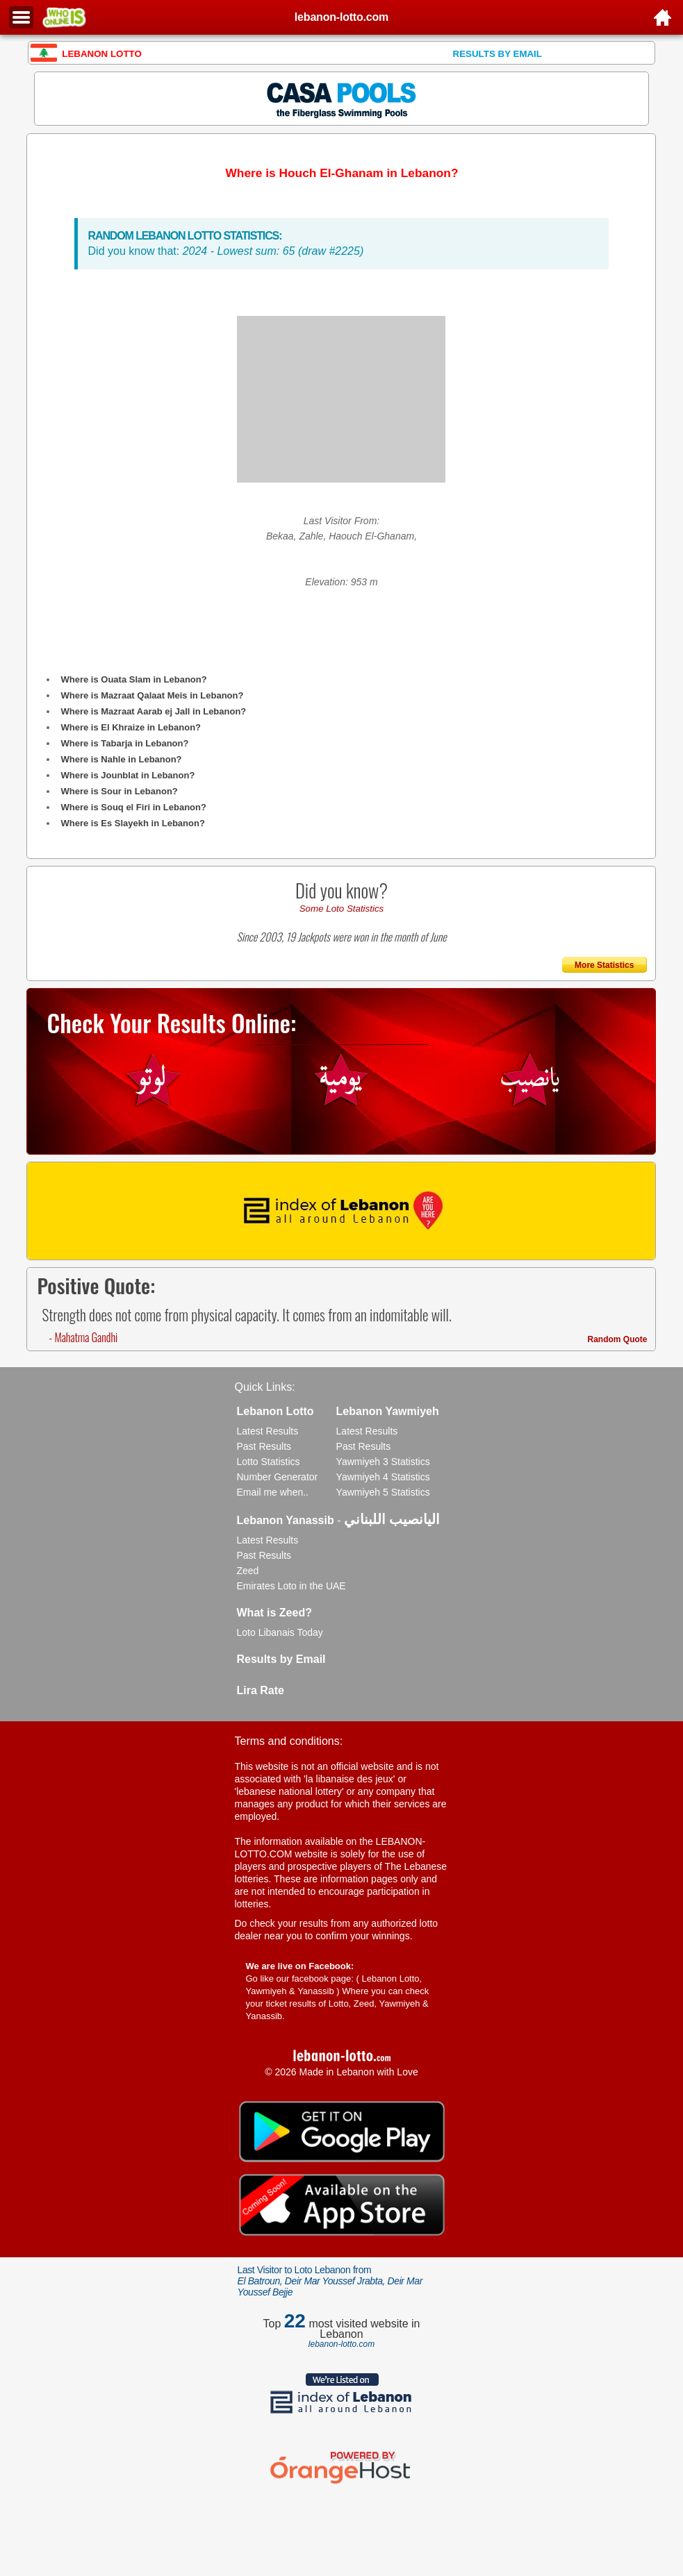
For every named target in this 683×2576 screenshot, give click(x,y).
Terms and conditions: (289, 1741)
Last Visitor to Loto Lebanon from (330, 2281)
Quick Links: (265, 1387)
